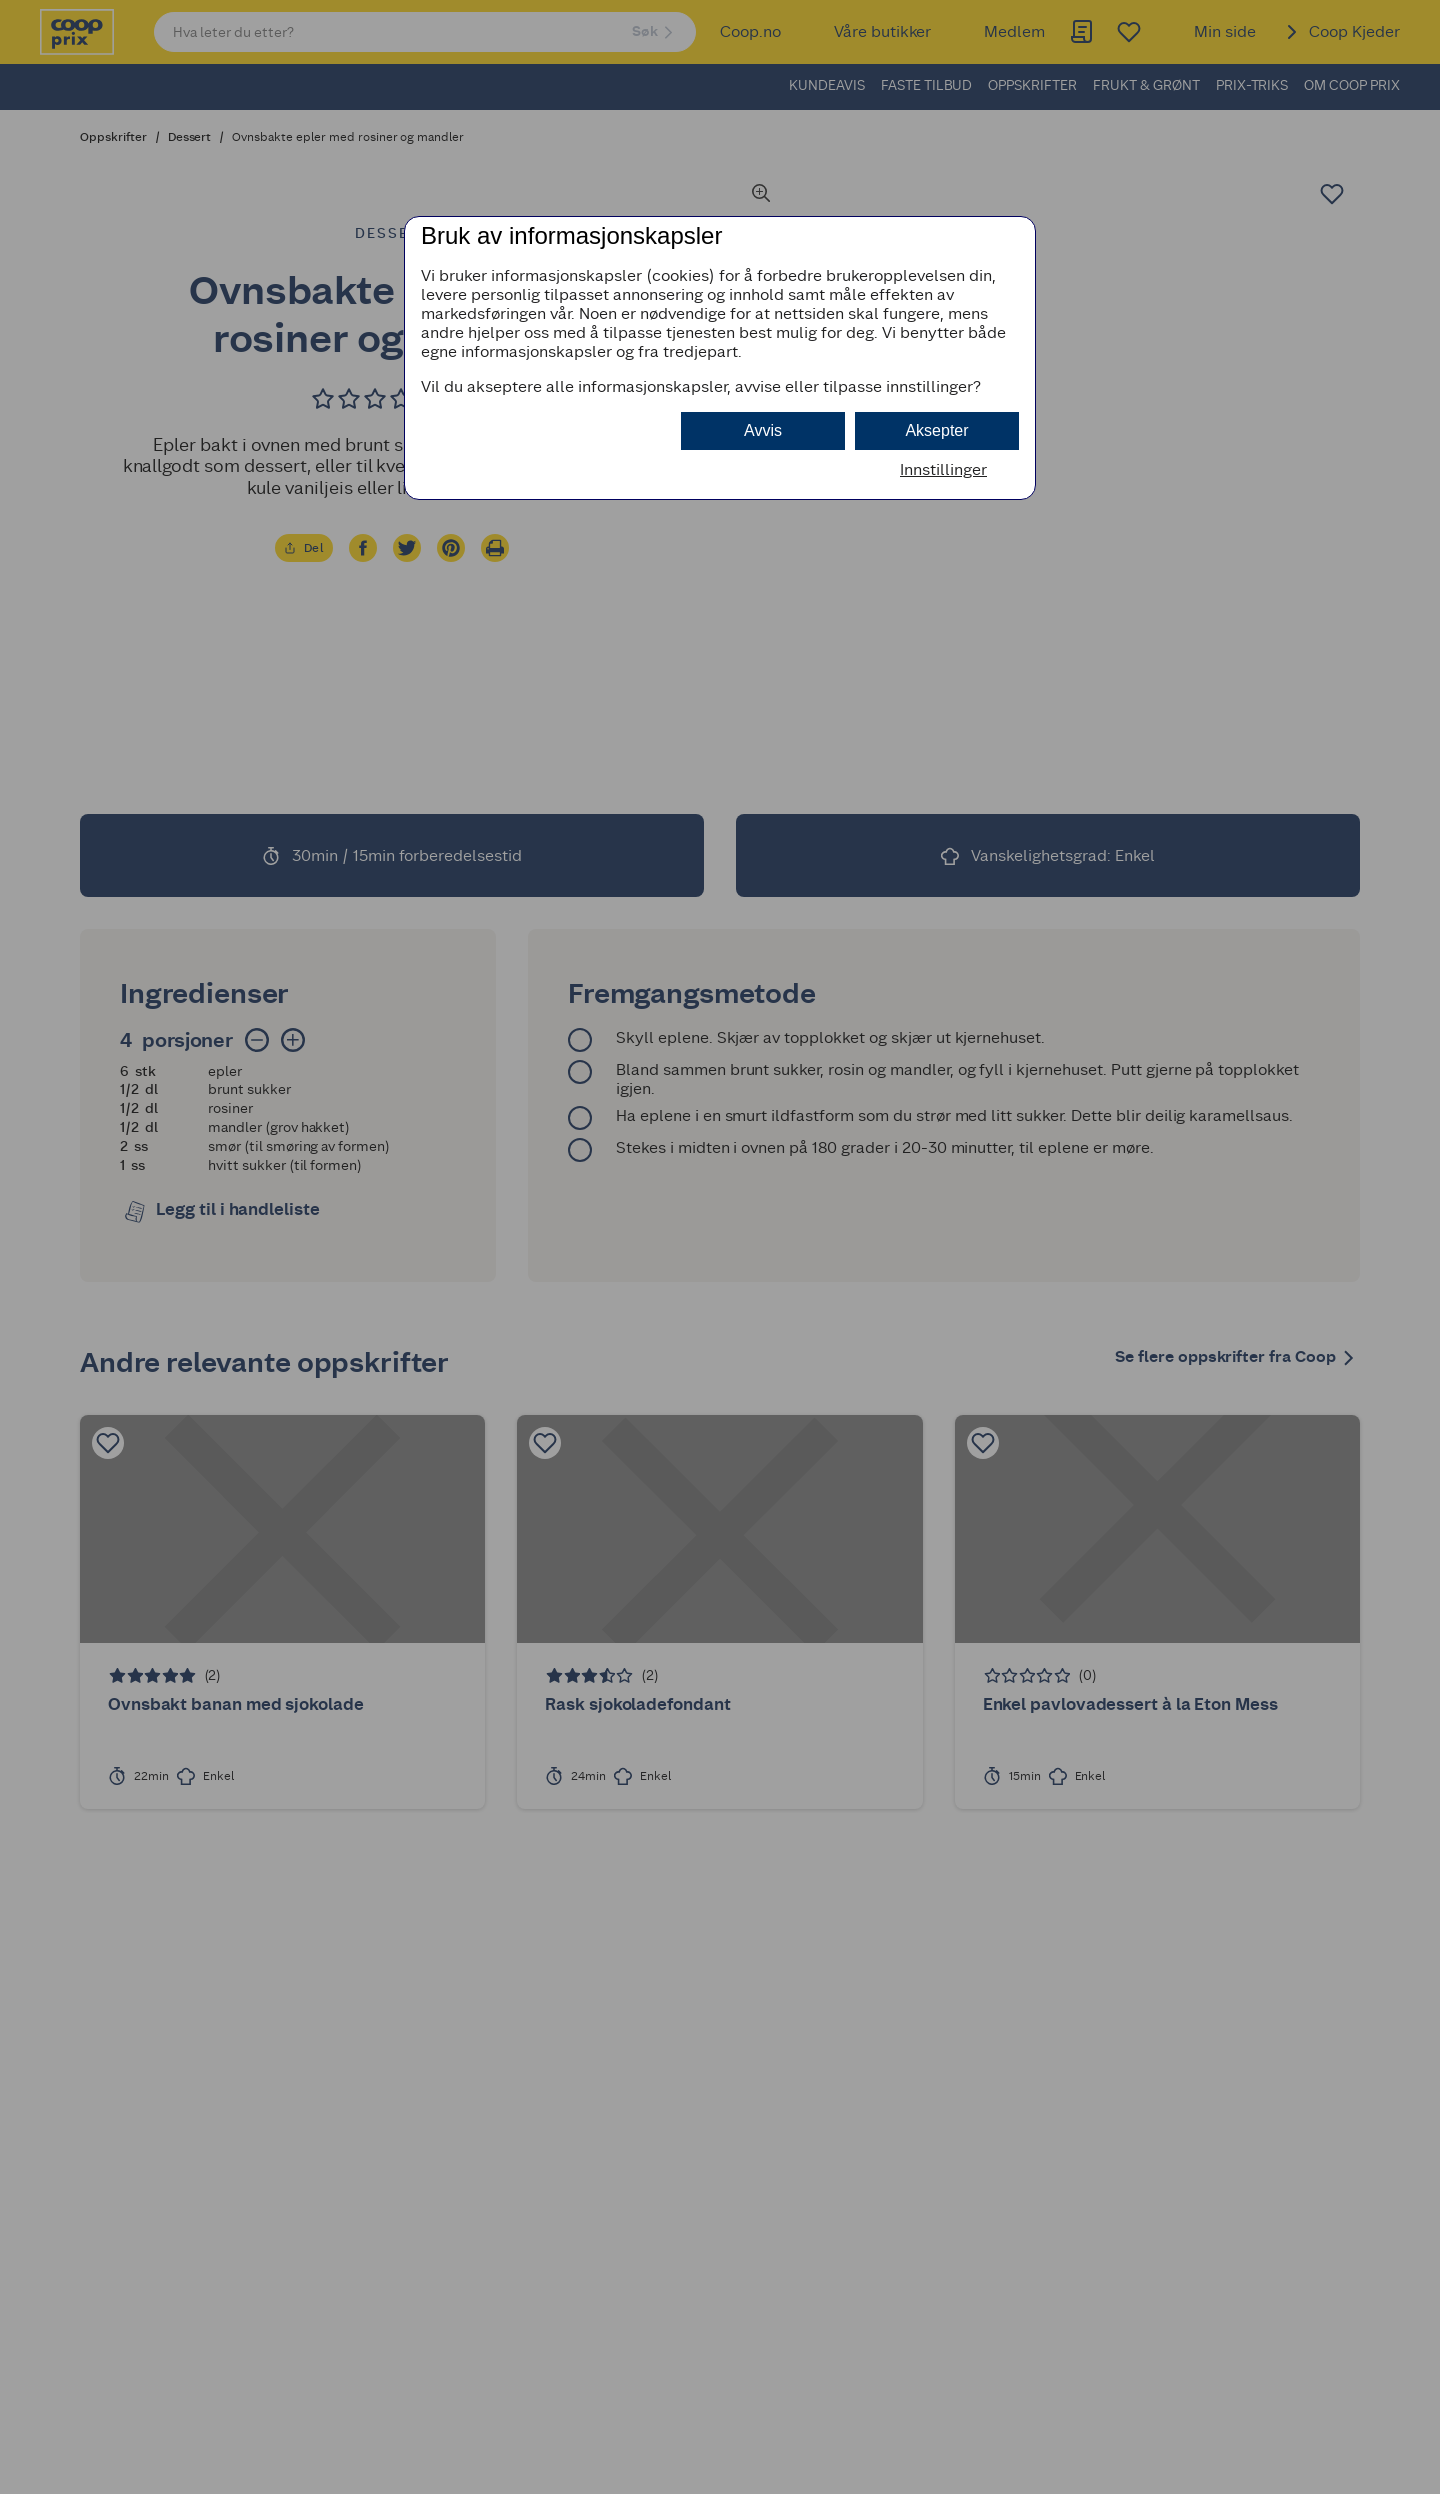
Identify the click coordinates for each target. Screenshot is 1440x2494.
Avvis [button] (763, 430)
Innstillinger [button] (943, 469)
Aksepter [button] (936, 430)
